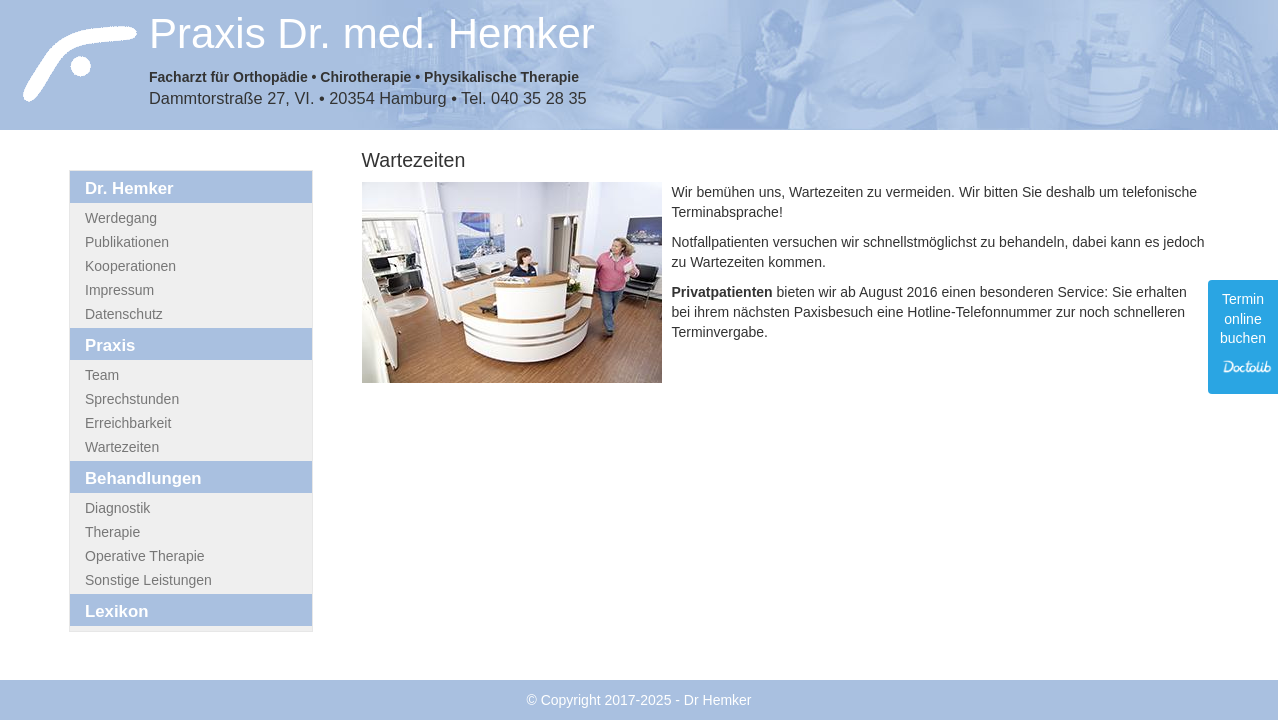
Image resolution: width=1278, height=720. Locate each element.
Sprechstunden (132, 399)
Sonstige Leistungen (148, 580)
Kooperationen (130, 266)
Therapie (112, 532)
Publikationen (127, 242)
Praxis (110, 345)
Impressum (119, 290)
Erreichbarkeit (128, 423)
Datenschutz (124, 314)
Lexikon (116, 611)
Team (102, 375)
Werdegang (121, 218)
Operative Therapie (145, 556)
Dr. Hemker (129, 188)
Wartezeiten (122, 447)
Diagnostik (117, 508)
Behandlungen (143, 478)
